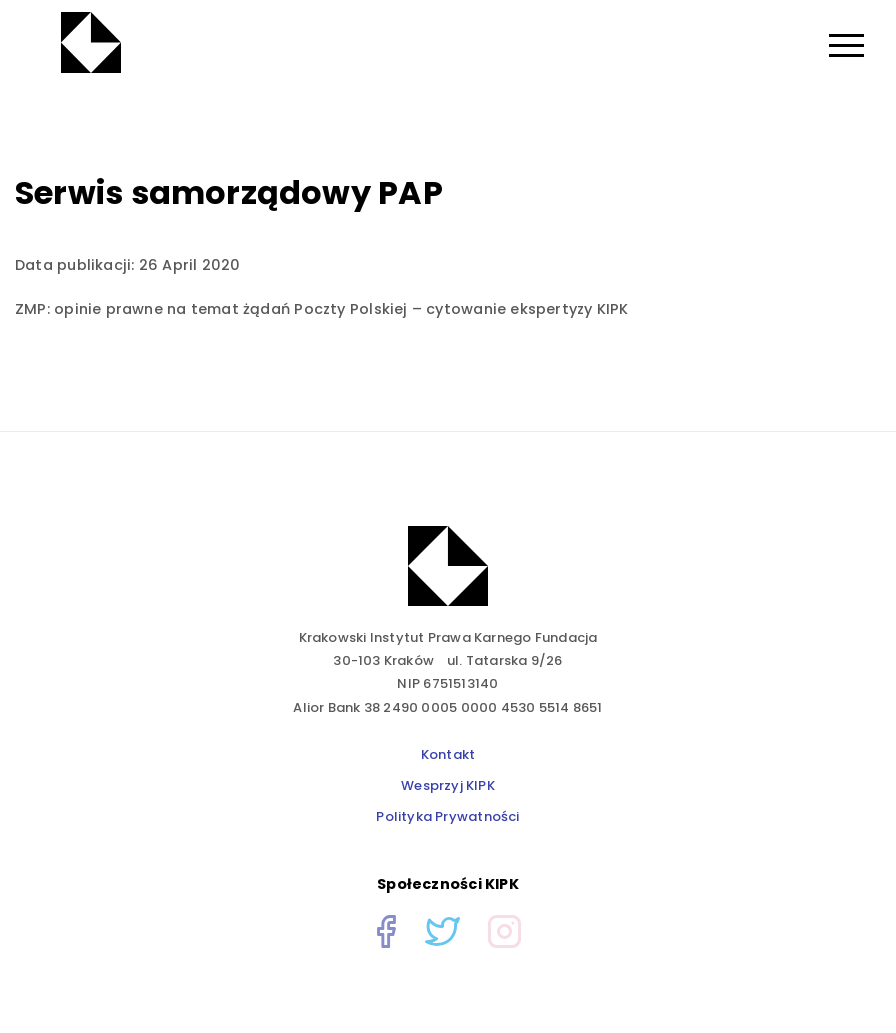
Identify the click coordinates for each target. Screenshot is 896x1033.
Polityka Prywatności (447, 816)
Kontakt (448, 754)
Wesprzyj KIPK (448, 785)
